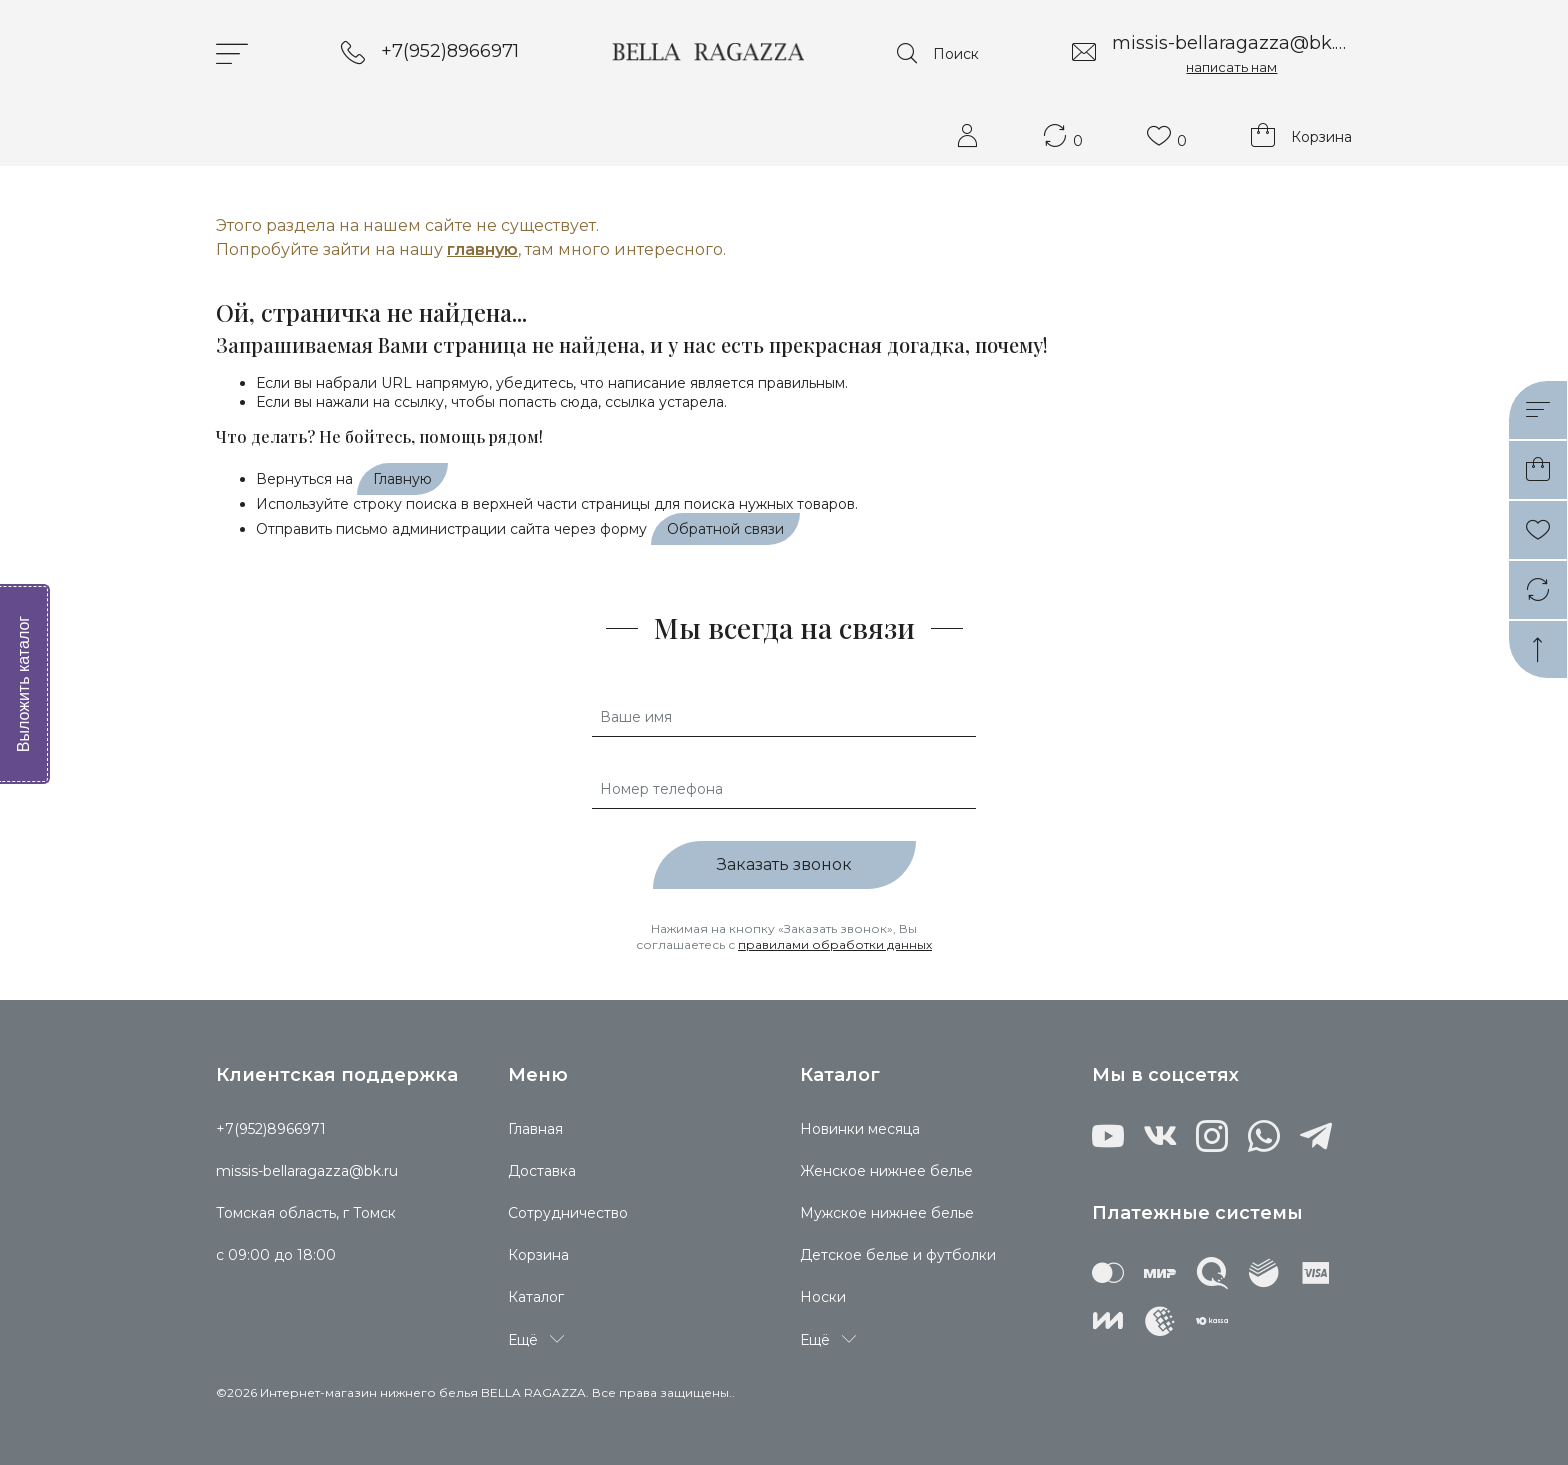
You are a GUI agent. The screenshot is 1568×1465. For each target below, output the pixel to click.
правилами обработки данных (835, 944)
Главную (402, 479)
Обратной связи (725, 529)
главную (482, 249)
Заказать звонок (784, 864)
